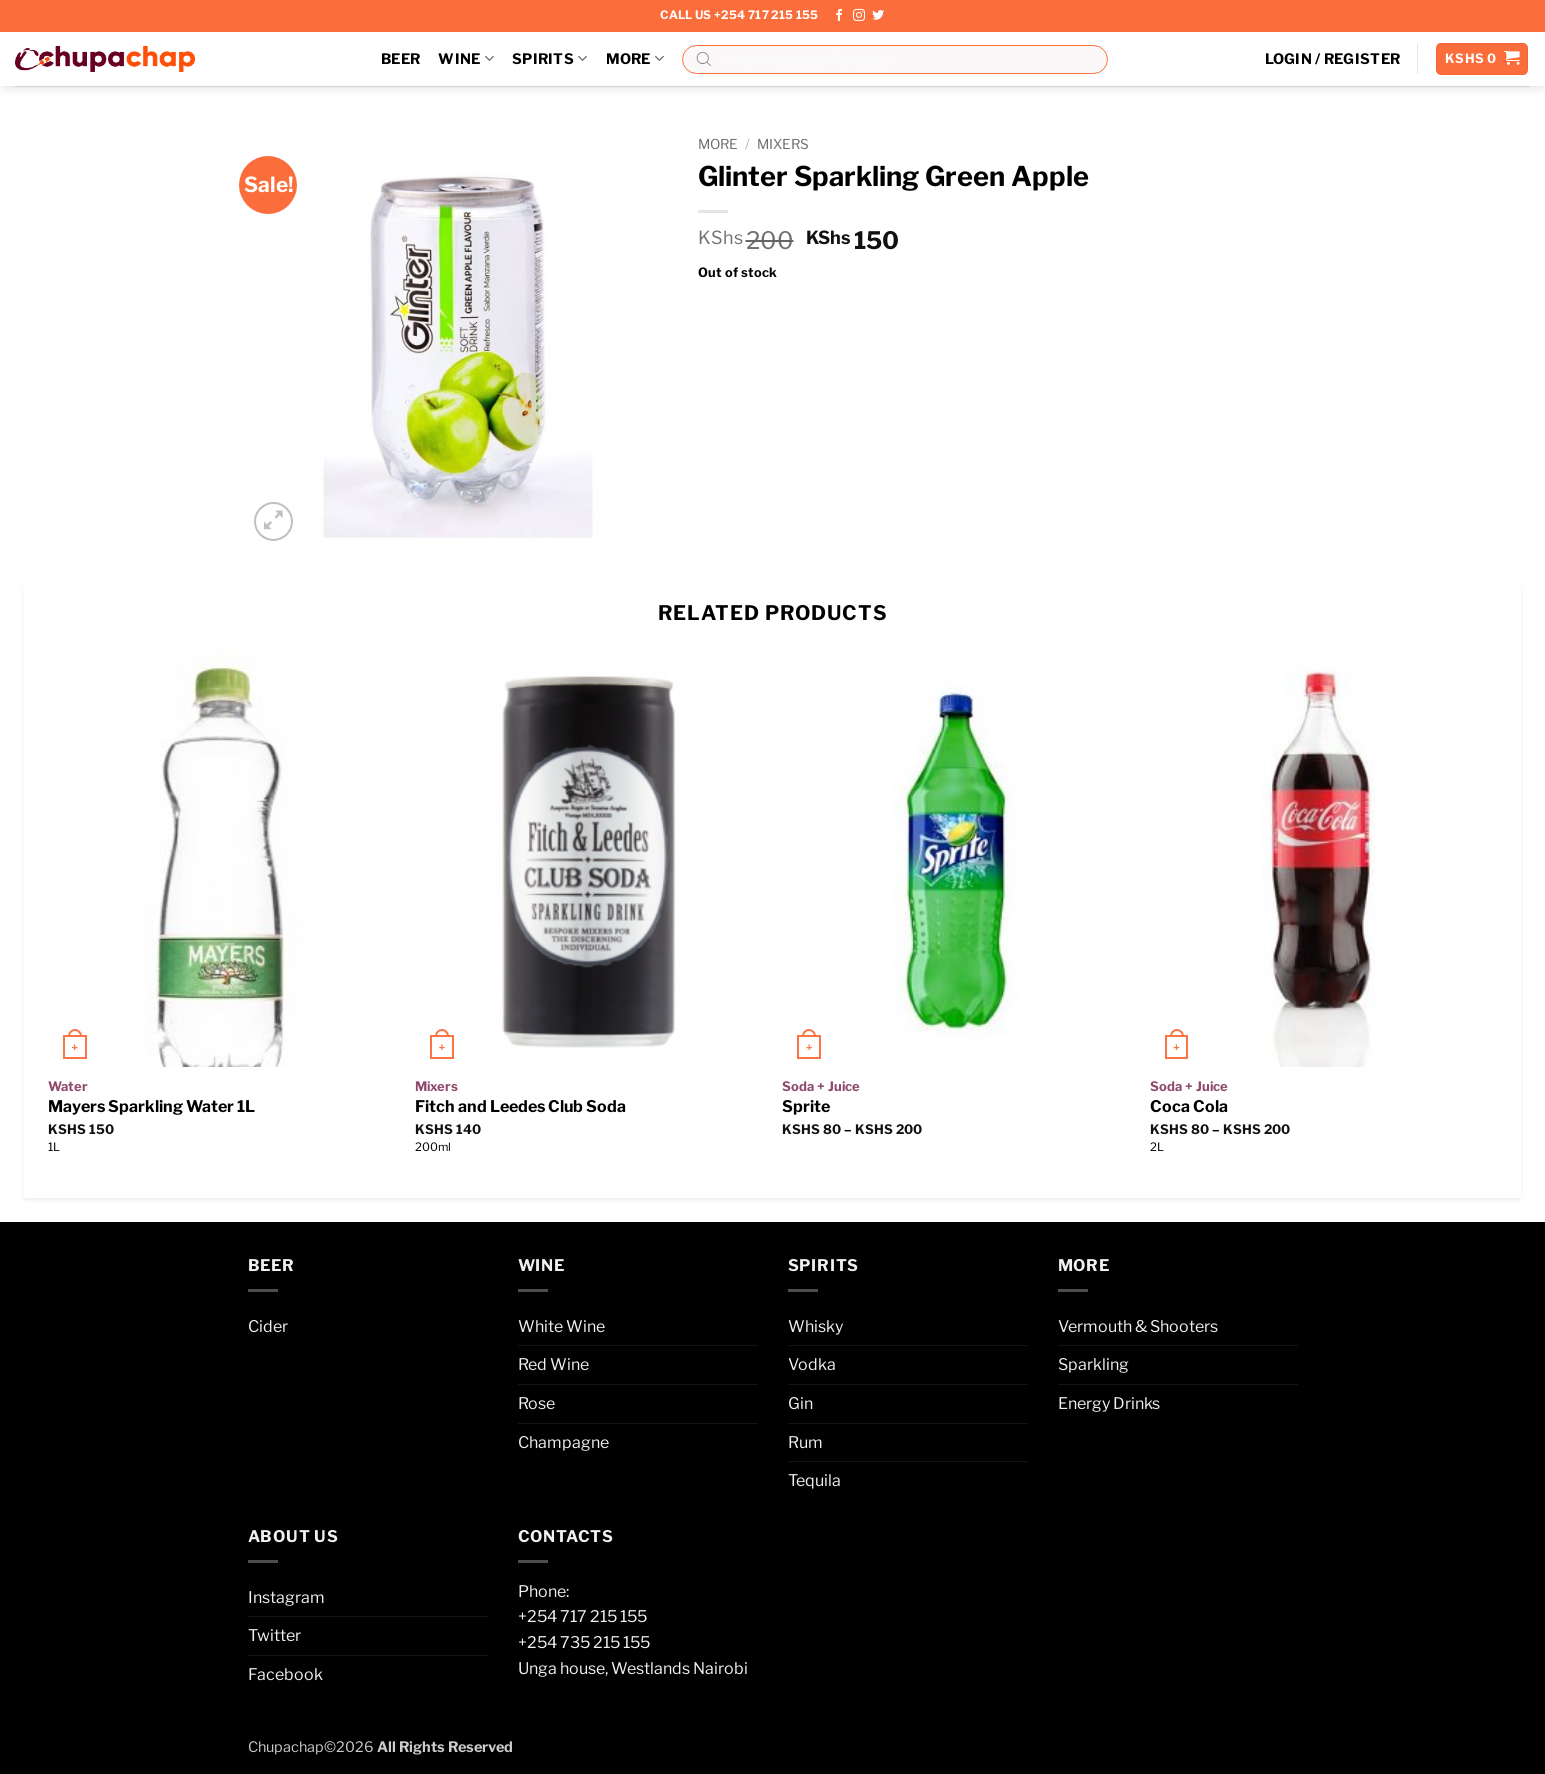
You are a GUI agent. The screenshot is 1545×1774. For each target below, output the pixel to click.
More (635, 58)
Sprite (806, 1106)
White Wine (561, 1326)
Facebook (285, 1674)
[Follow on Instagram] (859, 16)
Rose (536, 1403)
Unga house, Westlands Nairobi (633, 1668)
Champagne (563, 1442)
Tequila (814, 1480)
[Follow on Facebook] (839, 16)
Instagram (286, 1597)
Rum (805, 1442)
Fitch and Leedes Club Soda (520, 1106)
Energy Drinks (1109, 1403)
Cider (268, 1326)
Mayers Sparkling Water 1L (151, 1106)
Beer (400, 59)
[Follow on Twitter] (878, 16)
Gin (800, 1403)
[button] (1333, 59)
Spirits (550, 58)
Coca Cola (1189, 1106)
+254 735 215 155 (584, 1642)
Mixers (783, 144)
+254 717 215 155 (582, 1616)
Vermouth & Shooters (1138, 1326)
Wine (466, 58)
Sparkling (1093, 1364)
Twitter (274, 1635)
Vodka (812, 1364)
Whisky (815, 1326)
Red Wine (553, 1364)
